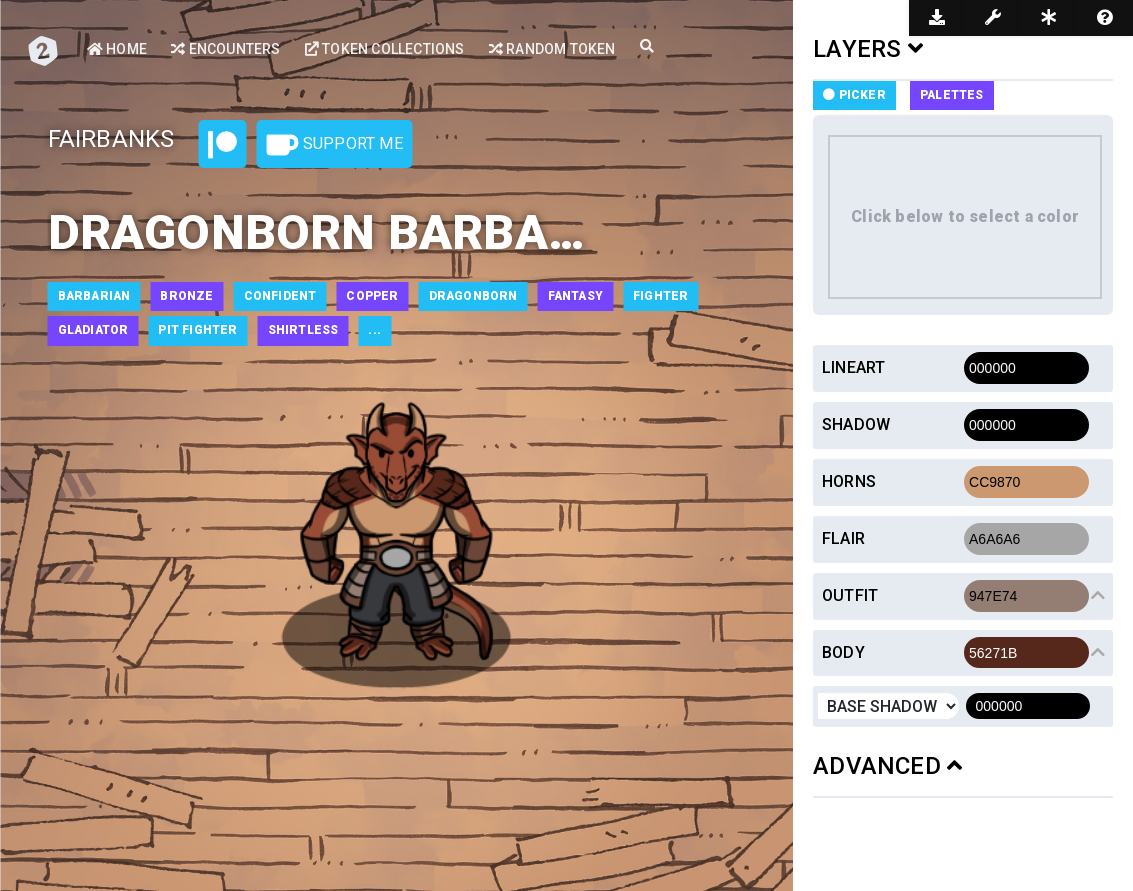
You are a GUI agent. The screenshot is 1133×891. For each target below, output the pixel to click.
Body (843, 652)
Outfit (850, 595)
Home (117, 49)
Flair (843, 538)
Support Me (335, 145)
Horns (849, 481)
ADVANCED (887, 766)
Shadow (856, 424)
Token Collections (385, 49)
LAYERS (868, 49)
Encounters (225, 49)
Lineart (853, 367)
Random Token (552, 49)
